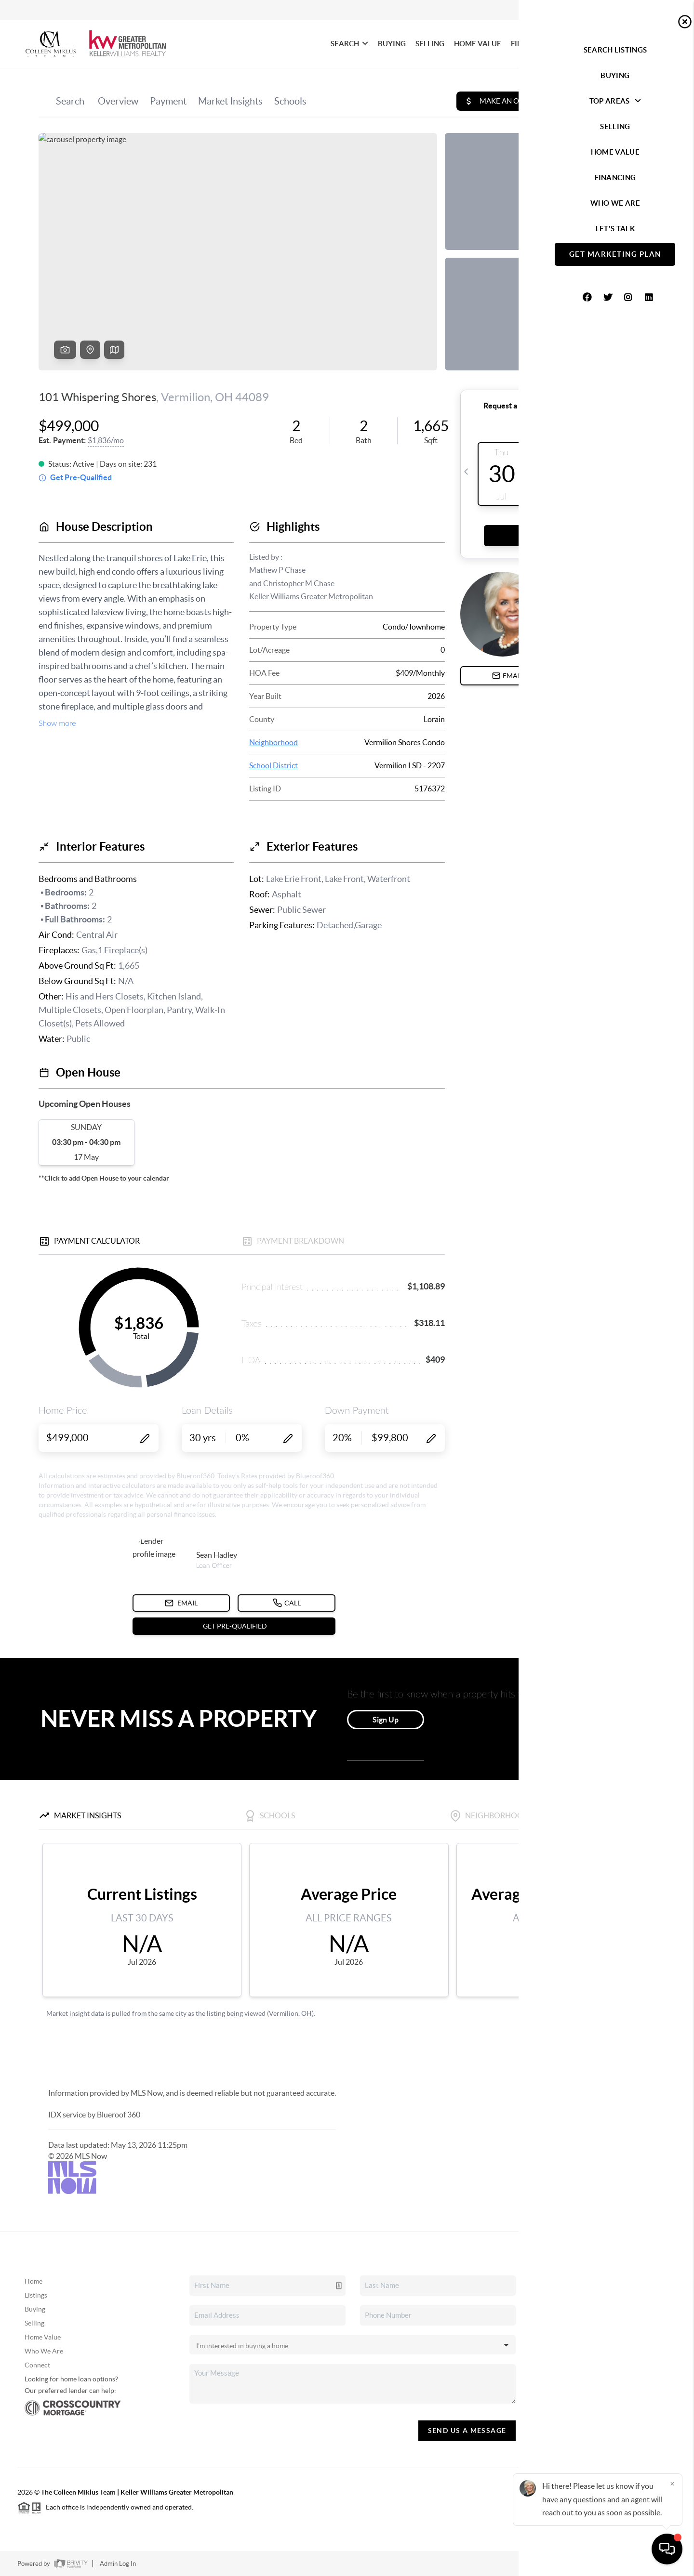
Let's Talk (637, 43)
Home (33, 2281)
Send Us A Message (467, 2430)
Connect (37, 2365)
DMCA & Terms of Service (606, 2563)
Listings (36, 2295)
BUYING (392, 43)
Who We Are (44, 2351)
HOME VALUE (477, 43)
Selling (34, 2323)
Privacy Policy (538, 2563)
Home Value (43, 2337)
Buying (35, 2309)
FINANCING (531, 43)
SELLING (429, 43)
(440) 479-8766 (608, 2392)
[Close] (672, 2483)
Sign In (656, 10)
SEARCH (349, 43)
